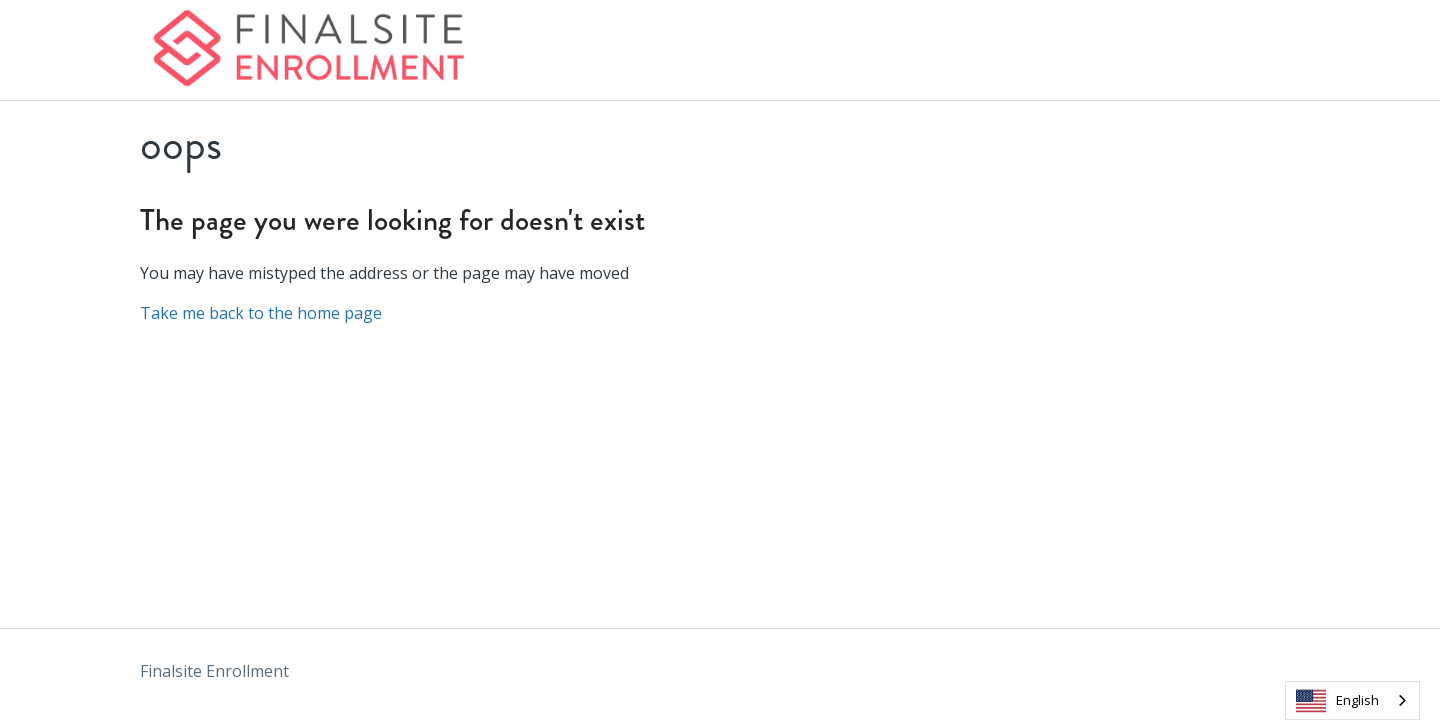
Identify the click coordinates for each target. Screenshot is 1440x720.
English (1337, 701)
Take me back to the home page (261, 313)
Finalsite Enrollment (214, 671)
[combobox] (1352, 700)
